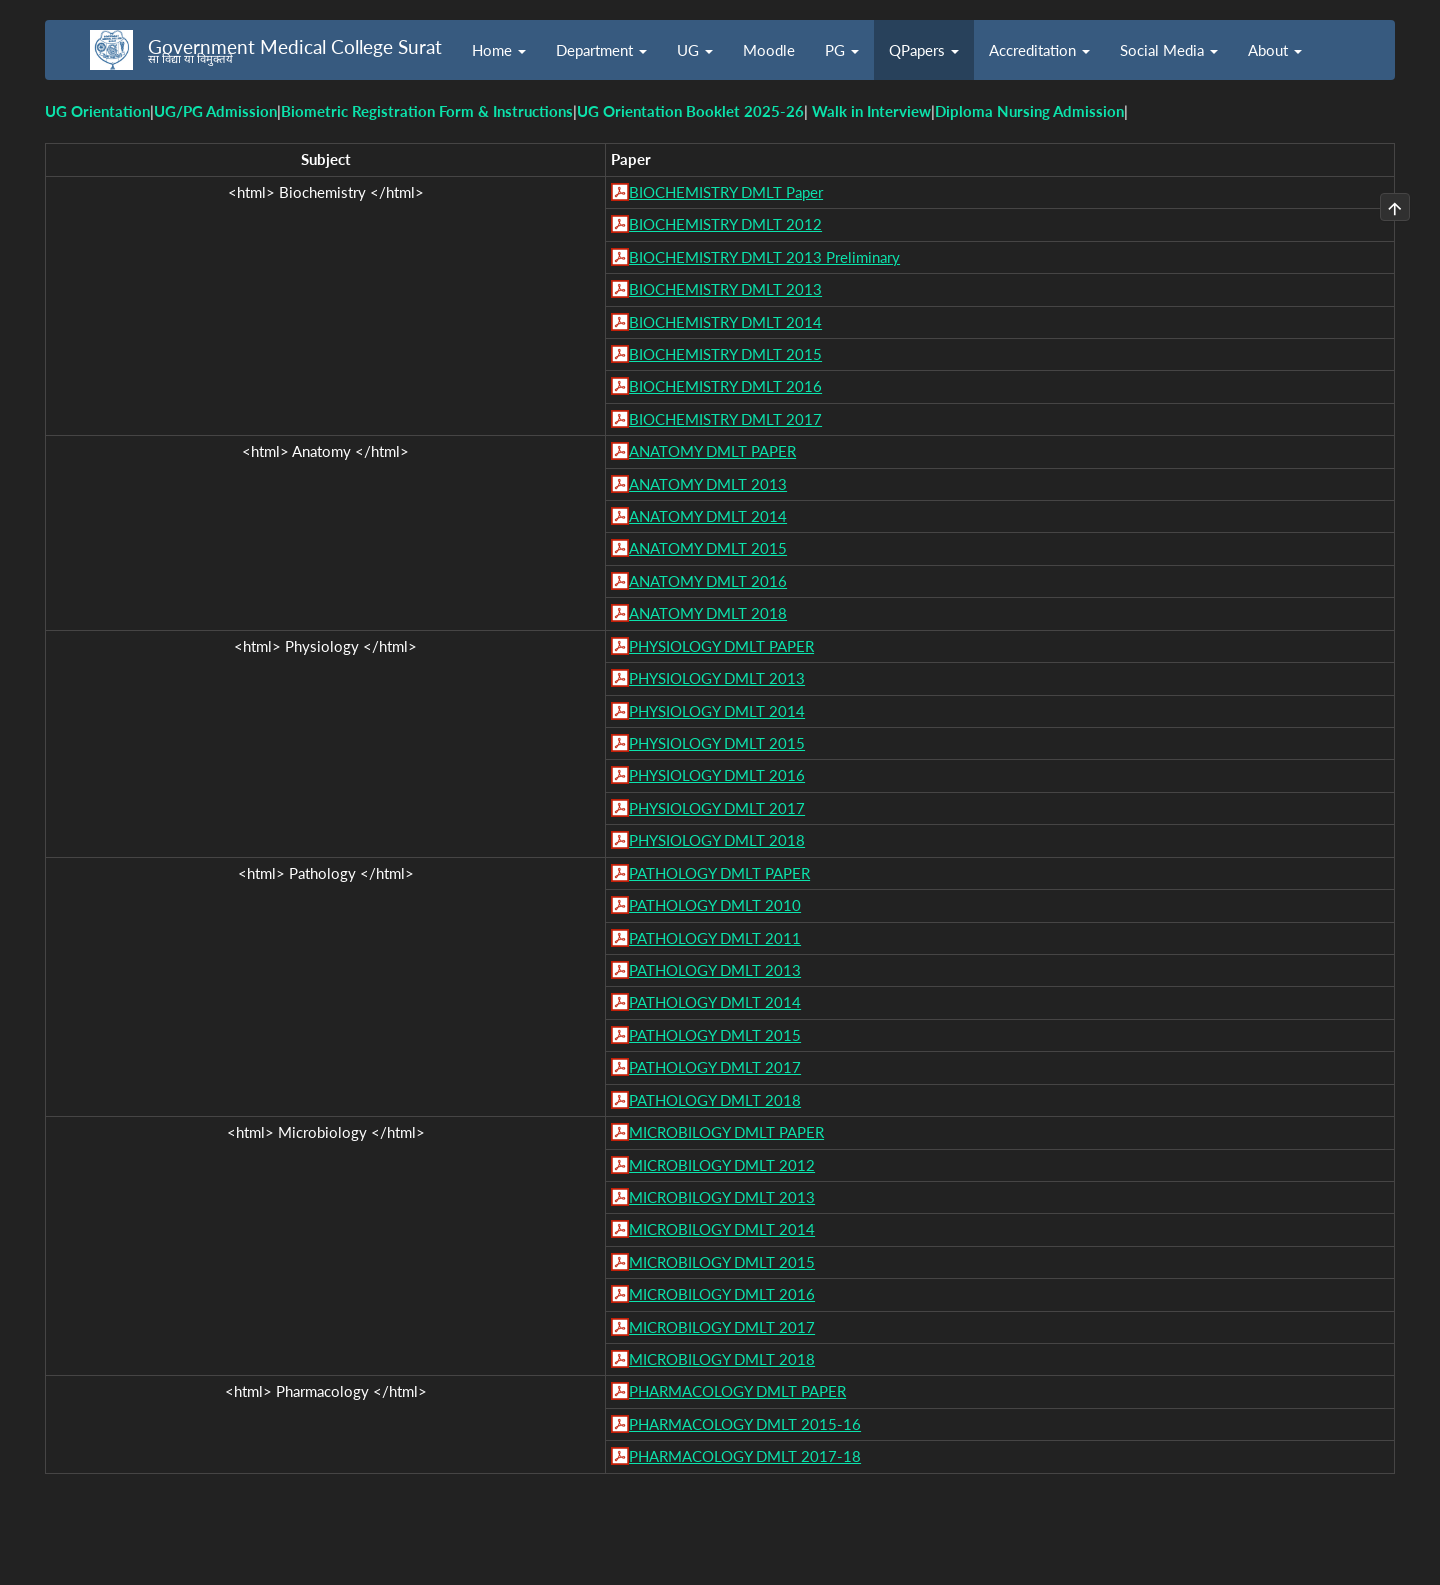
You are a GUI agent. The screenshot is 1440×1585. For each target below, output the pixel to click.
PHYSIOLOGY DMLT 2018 (717, 840)
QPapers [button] (924, 50)
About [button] (1275, 50)
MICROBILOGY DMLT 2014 (722, 1229)
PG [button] (842, 50)
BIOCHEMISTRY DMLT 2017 (725, 419)
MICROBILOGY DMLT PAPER (726, 1132)
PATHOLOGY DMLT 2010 (715, 905)
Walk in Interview (871, 111)
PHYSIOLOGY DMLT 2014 (717, 711)
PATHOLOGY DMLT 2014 (715, 1002)
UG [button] (695, 50)
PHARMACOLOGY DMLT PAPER (737, 1391)
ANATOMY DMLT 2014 (708, 516)
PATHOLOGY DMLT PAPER (719, 873)
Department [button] (601, 50)
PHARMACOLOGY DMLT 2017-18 (745, 1456)
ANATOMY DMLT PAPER (712, 451)
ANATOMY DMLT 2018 (708, 613)
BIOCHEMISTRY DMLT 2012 (725, 224)
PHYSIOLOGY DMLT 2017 (717, 808)
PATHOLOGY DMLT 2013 (715, 970)
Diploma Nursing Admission (1029, 111)
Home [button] (499, 50)
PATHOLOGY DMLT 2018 (715, 1100)
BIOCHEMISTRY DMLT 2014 (725, 322)
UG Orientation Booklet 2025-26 (690, 111)
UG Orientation (97, 111)
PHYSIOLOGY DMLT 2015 (717, 743)
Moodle (769, 50)
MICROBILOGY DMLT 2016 (722, 1294)
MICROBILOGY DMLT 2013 (722, 1197)
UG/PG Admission (215, 111)
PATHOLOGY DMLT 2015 (715, 1035)
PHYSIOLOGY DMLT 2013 (717, 678)
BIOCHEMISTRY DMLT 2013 (725, 289)
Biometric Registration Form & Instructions (427, 111)
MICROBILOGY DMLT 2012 (722, 1165)
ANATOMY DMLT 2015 (708, 548)
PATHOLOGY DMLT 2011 (715, 938)
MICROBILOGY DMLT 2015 (722, 1262)
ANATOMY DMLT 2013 (708, 484)
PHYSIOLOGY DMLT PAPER (721, 646)
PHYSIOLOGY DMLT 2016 (717, 775)
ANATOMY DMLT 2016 (708, 581)
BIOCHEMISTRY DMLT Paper (726, 192)
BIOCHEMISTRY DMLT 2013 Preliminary (764, 257)
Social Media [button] (1169, 50)
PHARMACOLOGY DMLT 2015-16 (745, 1424)
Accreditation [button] (1039, 50)
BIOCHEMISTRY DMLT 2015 (725, 354)
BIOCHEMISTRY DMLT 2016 (725, 386)
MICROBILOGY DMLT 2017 (722, 1327)
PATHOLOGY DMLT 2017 (715, 1067)
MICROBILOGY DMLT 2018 (722, 1359)
